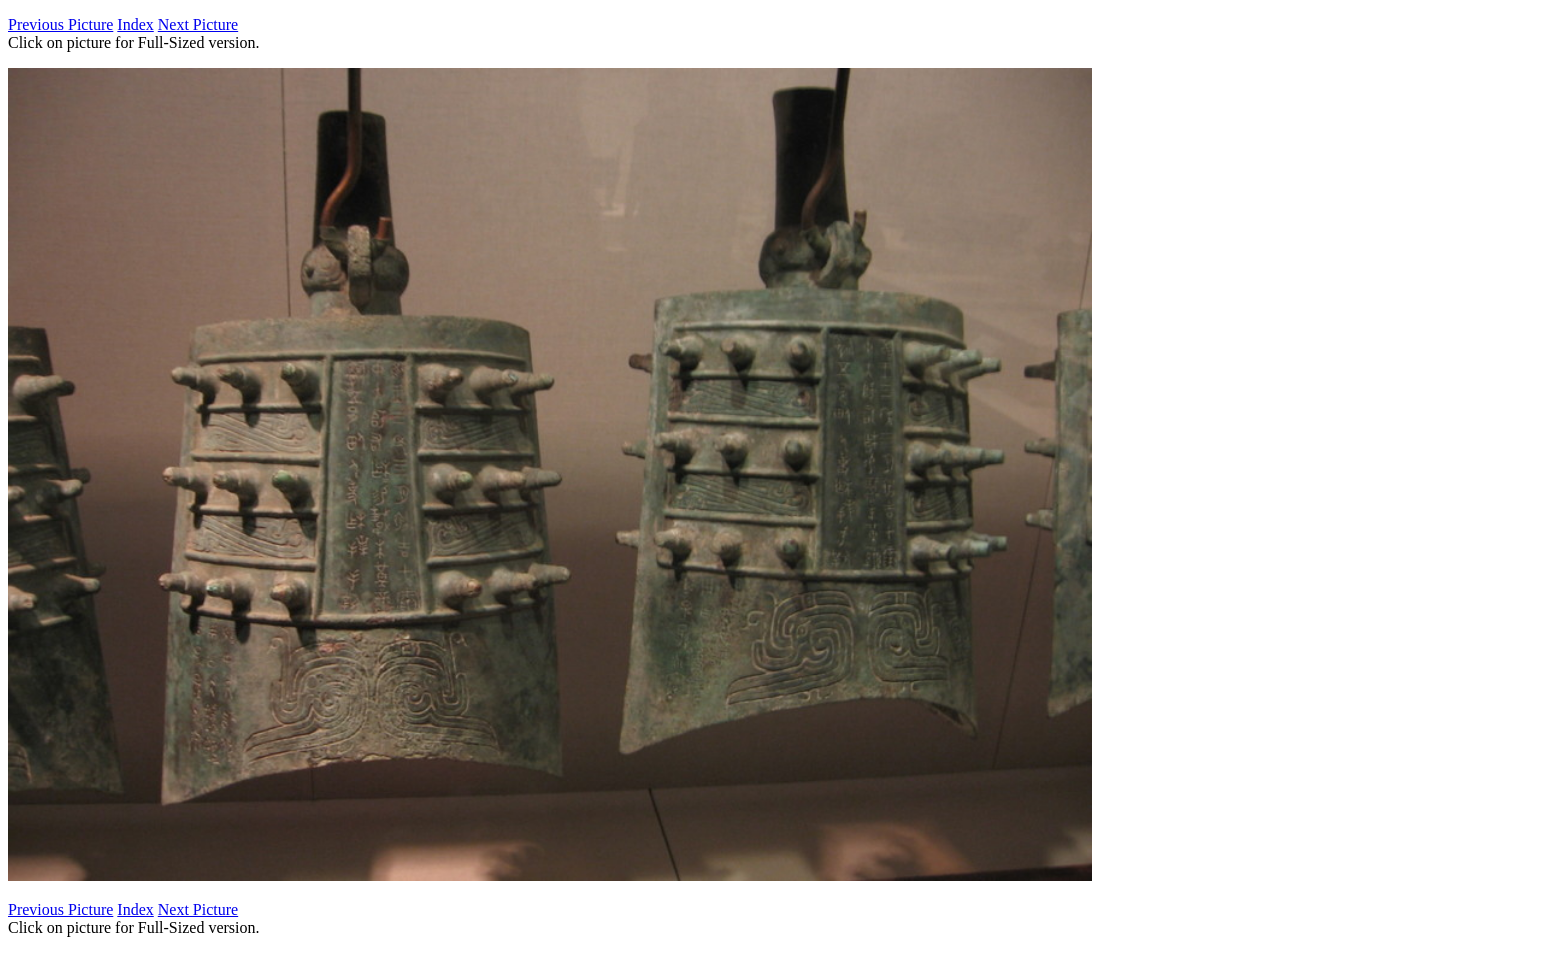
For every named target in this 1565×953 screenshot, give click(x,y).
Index (135, 24)
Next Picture (198, 24)
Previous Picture (60, 24)
